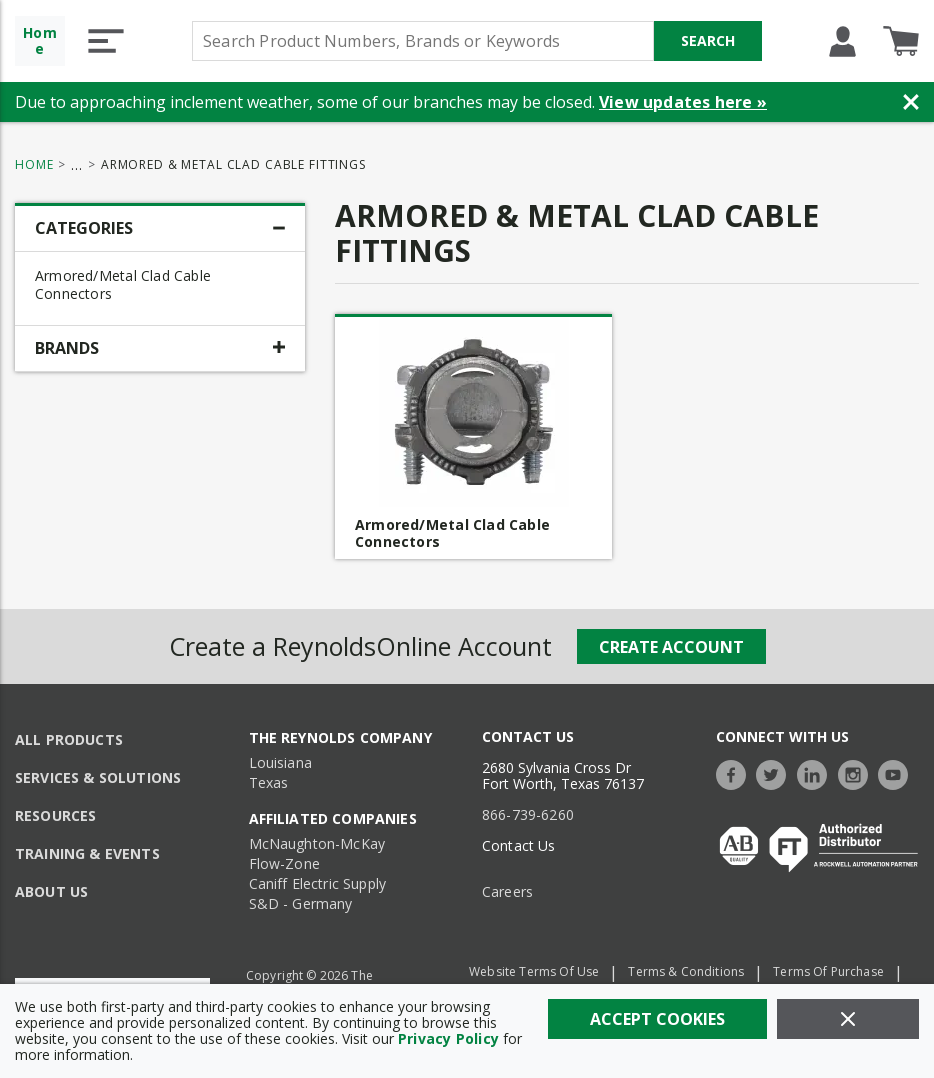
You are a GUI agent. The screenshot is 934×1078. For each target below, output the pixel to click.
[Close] (848, 1019)
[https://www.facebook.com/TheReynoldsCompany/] (736, 772)
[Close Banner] (911, 102)
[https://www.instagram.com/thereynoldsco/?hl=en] (858, 772)
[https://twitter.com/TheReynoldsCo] (776, 772)
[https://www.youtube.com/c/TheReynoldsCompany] (898, 772)
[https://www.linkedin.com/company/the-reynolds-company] (817, 772)
